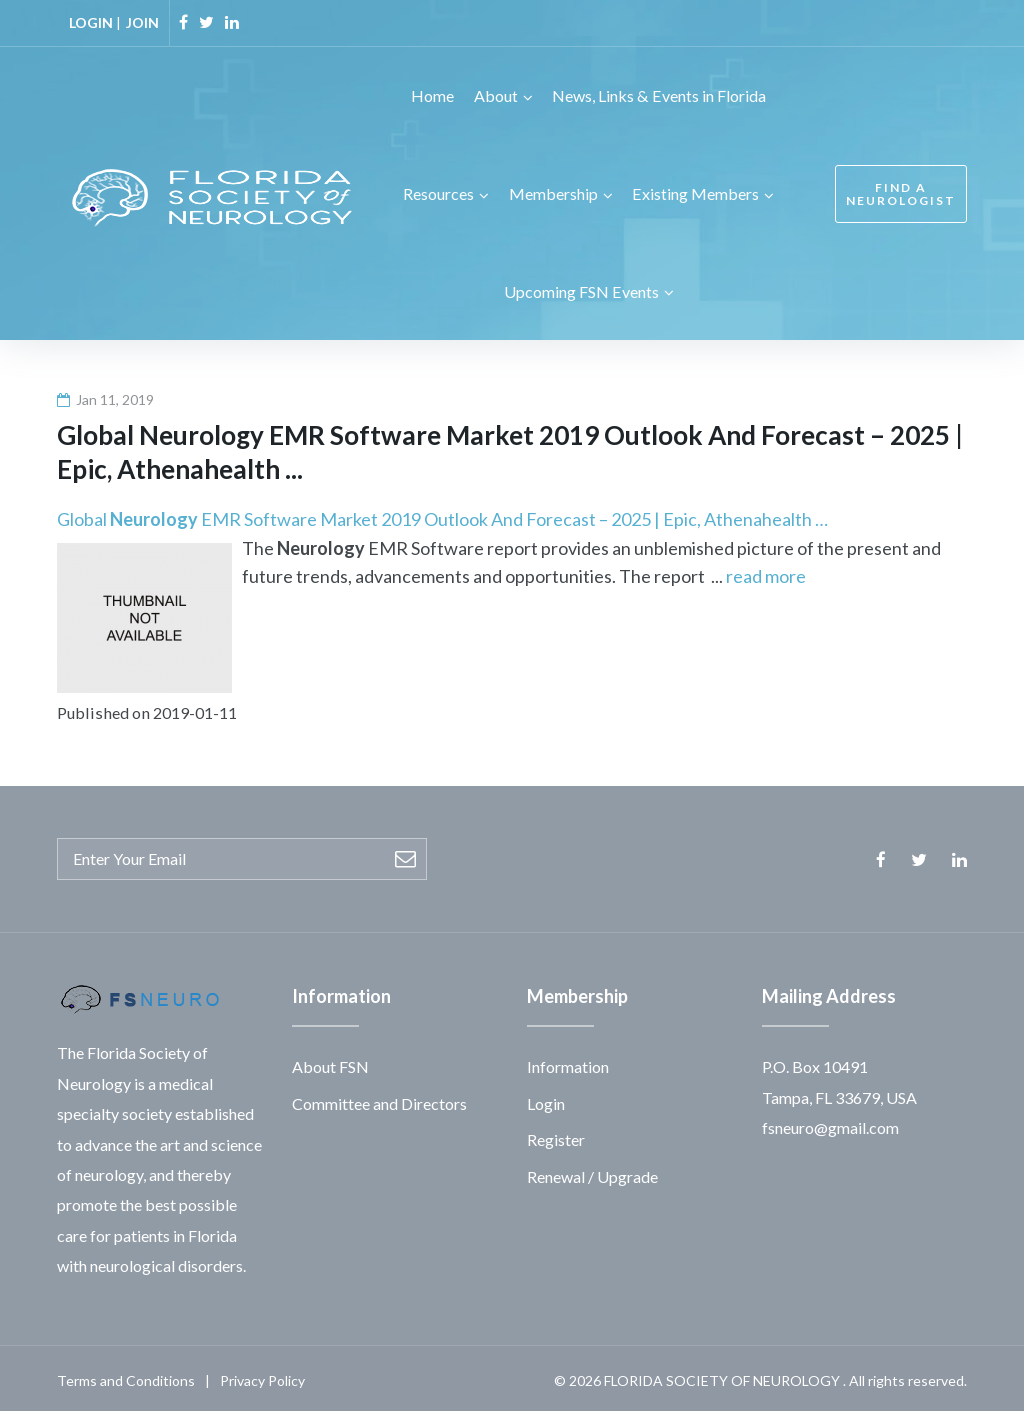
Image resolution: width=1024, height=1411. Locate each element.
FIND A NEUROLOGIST (901, 192)
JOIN (142, 22)
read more (766, 572)
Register (556, 1134)
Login (546, 1098)
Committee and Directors (379, 1098)
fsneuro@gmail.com (830, 1122)
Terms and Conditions (126, 1375)
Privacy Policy (262, 1375)
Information (568, 1062)
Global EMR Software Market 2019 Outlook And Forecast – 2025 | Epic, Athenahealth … (442, 514)
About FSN (330, 1062)
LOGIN (91, 22)
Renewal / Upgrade (592, 1171)
